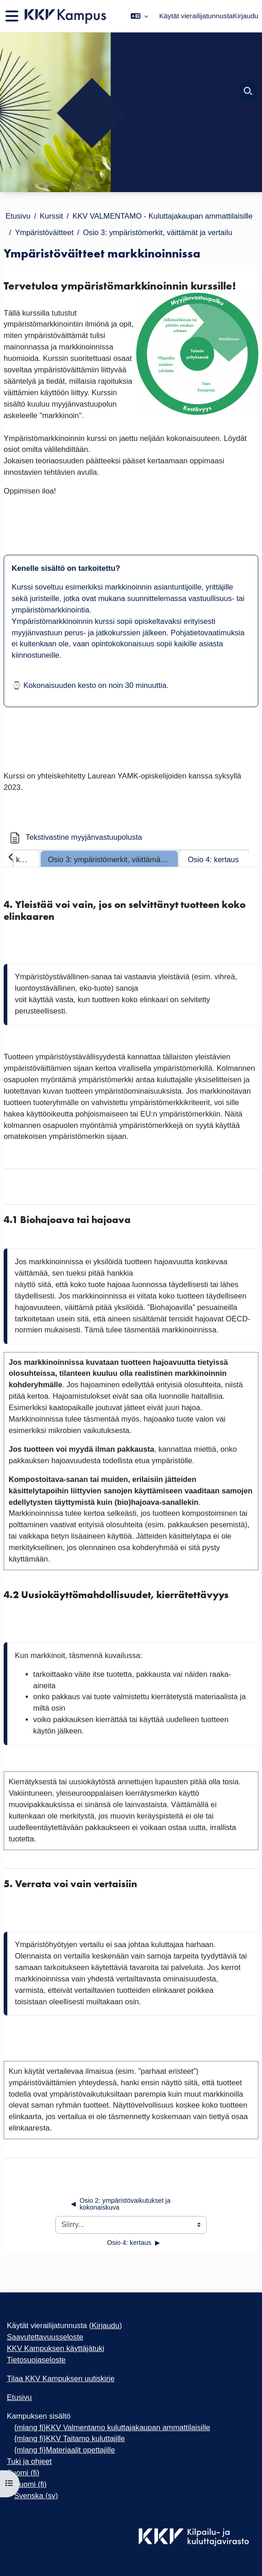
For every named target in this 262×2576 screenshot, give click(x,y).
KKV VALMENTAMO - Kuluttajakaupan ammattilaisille (162, 216)
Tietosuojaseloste (36, 2360)
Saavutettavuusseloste (45, 2337)
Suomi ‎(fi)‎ (23, 2473)
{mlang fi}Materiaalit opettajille (64, 2450)
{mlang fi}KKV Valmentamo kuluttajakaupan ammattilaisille (112, 2427)
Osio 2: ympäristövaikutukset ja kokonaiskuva (121, 2204)
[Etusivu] (64, 16)
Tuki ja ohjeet (29, 2461)
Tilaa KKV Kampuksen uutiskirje (61, 2378)
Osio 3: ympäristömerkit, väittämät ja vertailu (157, 232)
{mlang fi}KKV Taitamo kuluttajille (69, 2438)
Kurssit (51, 216)
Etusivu (17, 216)
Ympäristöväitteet (44, 232)
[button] (139, 16)
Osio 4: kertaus (213, 859)
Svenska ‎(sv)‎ (36, 2495)
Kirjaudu (245, 16)
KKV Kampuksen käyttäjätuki (55, 2348)
